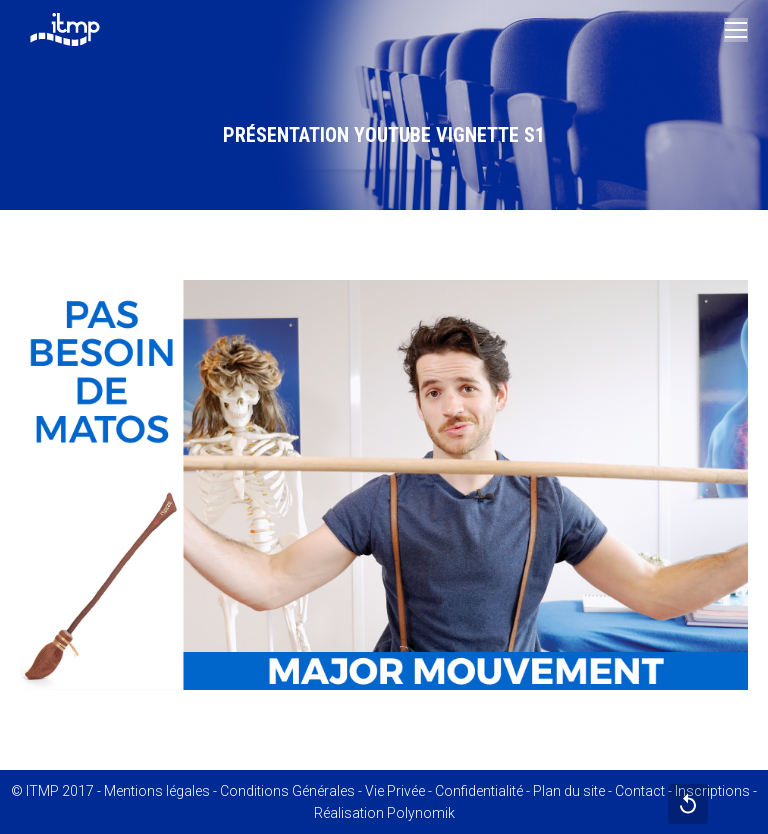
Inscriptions (712, 791)
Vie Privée (395, 791)
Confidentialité (479, 791)
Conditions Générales (287, 791)
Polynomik (421, 813)
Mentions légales (157, 791)
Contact (640, 791)
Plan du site (569, 791)
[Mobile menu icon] (736, 30)
